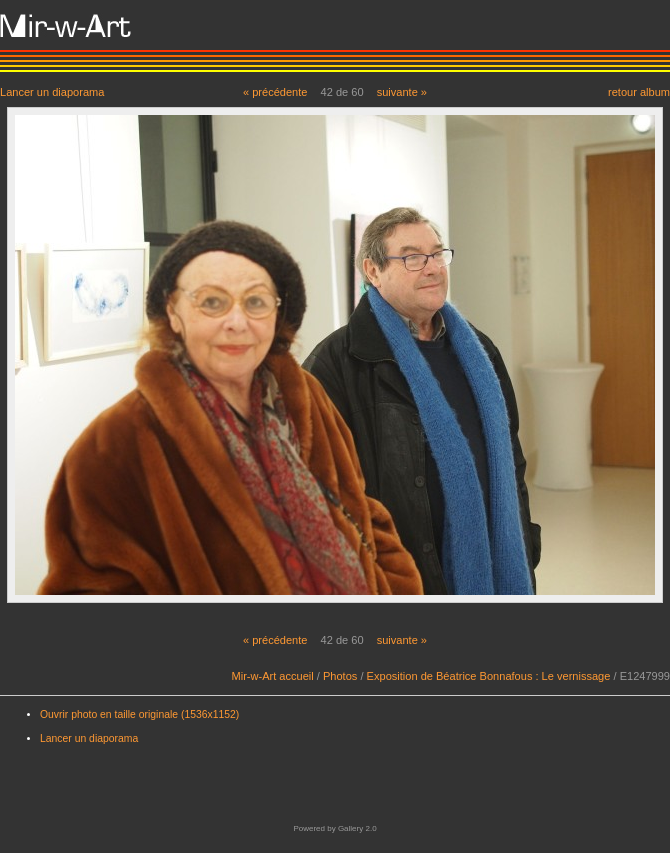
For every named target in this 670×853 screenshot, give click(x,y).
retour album (639, 91)
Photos (340, 676)
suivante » (402, 92)
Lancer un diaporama (52, 91)
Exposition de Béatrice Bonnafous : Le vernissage (489, 676)
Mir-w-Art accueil (273, 676)
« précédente (275, 92)
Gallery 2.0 (357, 828)
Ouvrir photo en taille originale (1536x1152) (139, 714)
